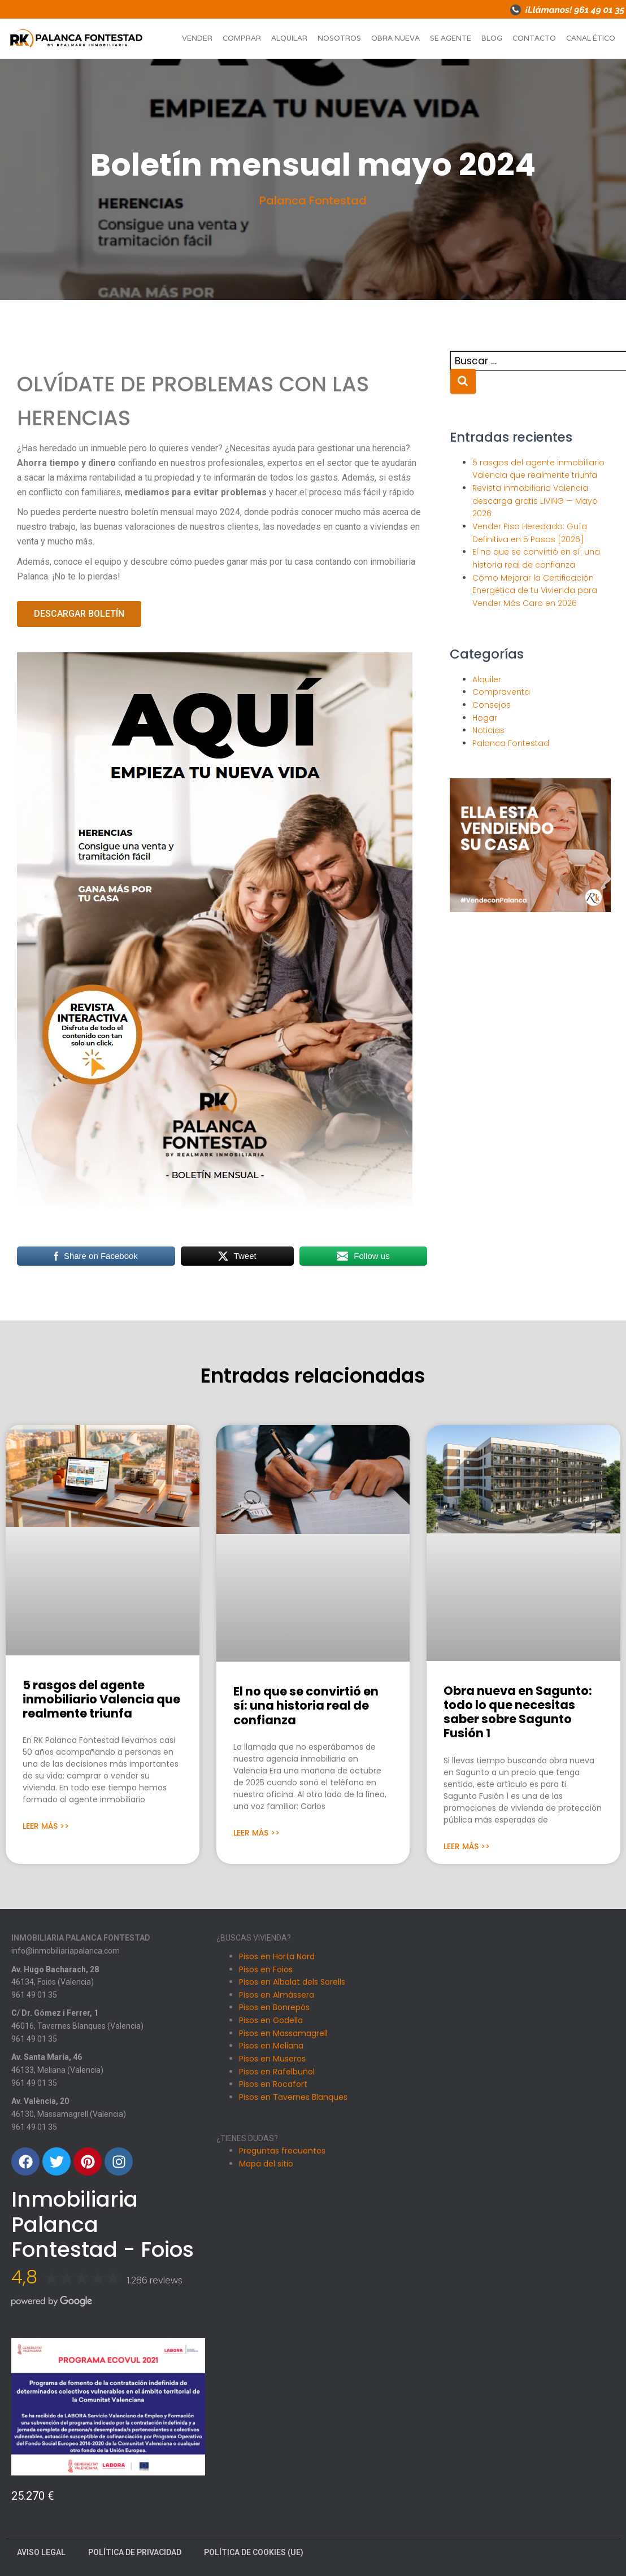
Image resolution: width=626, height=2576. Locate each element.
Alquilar (289, 38)
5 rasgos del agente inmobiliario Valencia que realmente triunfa (101, 1699)
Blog (491, 38)
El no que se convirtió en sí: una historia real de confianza (306, 1705)
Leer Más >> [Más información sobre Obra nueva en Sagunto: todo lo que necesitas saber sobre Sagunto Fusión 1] (467, 1846)
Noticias (488, 730)
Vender (197, 38)
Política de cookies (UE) (253, 2552)
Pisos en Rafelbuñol (277, 2071)
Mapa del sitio (266, 2163)
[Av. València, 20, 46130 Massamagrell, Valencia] (517, 2355)
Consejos (491, 705)
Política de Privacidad (134, 2552)
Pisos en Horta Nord (277, 1956)
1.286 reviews (154, 2280)
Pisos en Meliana (271, 2045)
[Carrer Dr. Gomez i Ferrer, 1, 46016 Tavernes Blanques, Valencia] (517, 2106)
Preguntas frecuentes (282, 2150)
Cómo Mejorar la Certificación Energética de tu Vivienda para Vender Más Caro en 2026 (534, 590)
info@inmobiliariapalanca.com (65, 1950)
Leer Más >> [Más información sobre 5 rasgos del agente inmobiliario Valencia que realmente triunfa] (46, 1826)
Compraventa (501, 692)
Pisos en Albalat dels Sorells (292, 1981)
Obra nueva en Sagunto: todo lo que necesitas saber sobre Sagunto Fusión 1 (518, 1712)
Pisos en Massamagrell (283, 2033)
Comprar (242, 38)
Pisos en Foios (266, 1969)
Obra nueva (395, 38)
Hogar (484, 717)
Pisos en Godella (271, 2020)
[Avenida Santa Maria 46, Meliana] (517, 2230)
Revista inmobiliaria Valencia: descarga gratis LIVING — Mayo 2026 (535, 500)
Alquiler (486, 679)
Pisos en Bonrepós (274, 2007)
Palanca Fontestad (313, 200)
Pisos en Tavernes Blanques (293, 2097)
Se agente (450, 38)
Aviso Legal (41, 2552)
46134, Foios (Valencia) (52, 1981)
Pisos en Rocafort (273, 2084)
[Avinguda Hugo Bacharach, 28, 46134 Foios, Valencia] (517, 1982)
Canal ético (590, 38)
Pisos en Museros (272, 2058)
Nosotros (339, 38)
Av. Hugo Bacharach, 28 (55, 1969)
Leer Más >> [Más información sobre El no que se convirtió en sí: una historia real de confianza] (256, 1832)
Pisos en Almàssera (276, 1994)
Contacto (534, 38)
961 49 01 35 (34, 1994)
